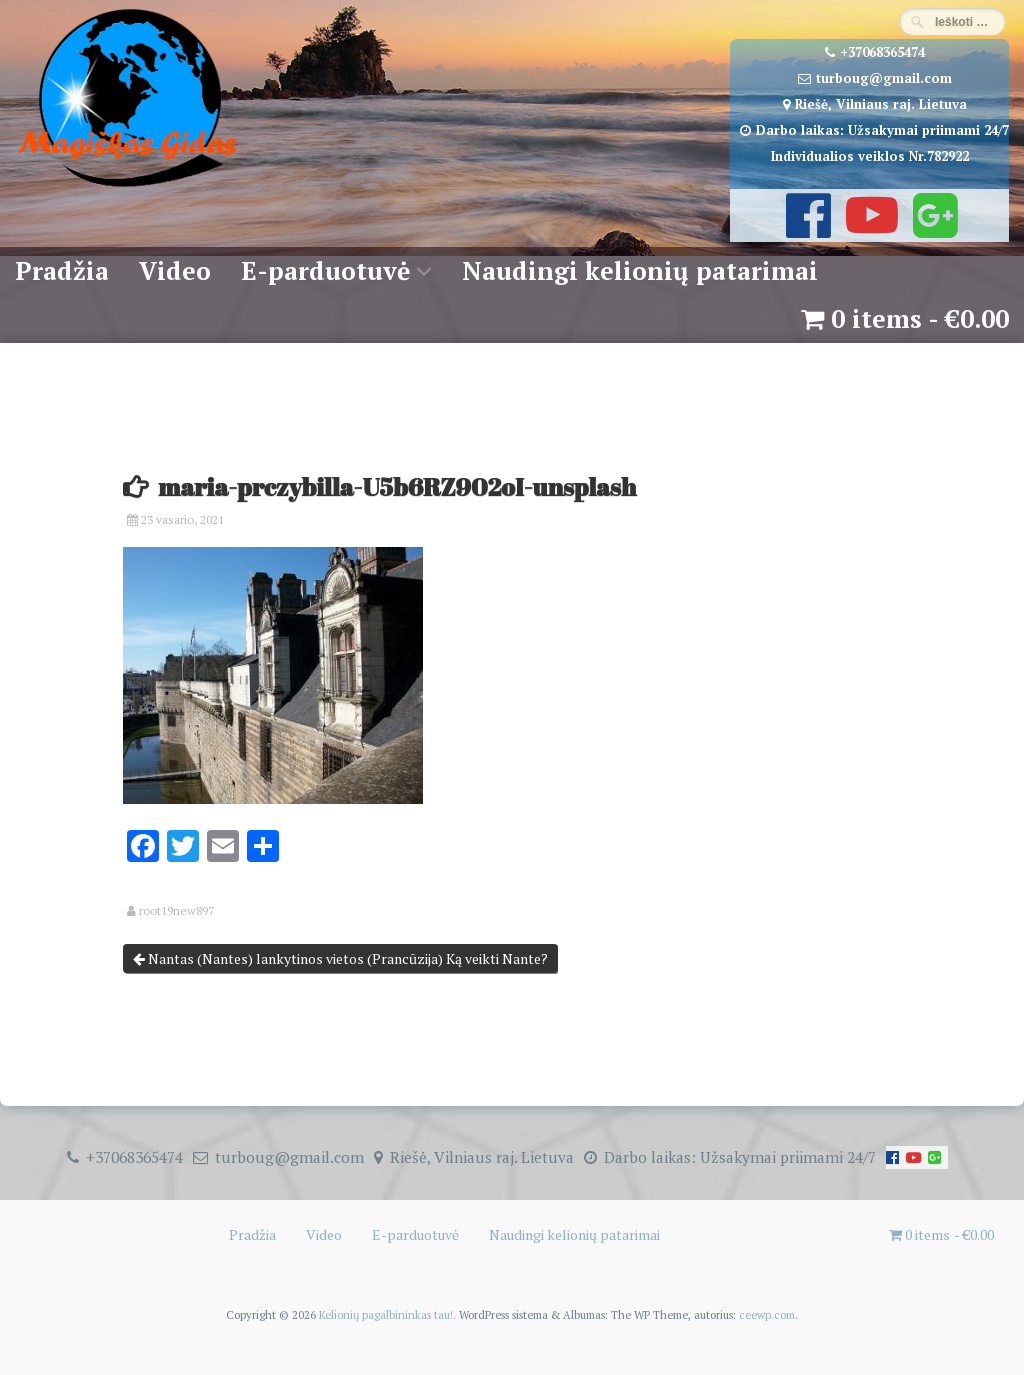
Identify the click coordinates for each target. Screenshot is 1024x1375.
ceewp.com (767, 1314)
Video (175, 270)
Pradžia (62, 270)
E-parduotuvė (325, 270)
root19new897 (176, 911)
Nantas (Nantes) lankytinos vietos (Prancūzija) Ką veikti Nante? (340, 958)
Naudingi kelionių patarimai (640, 270)
